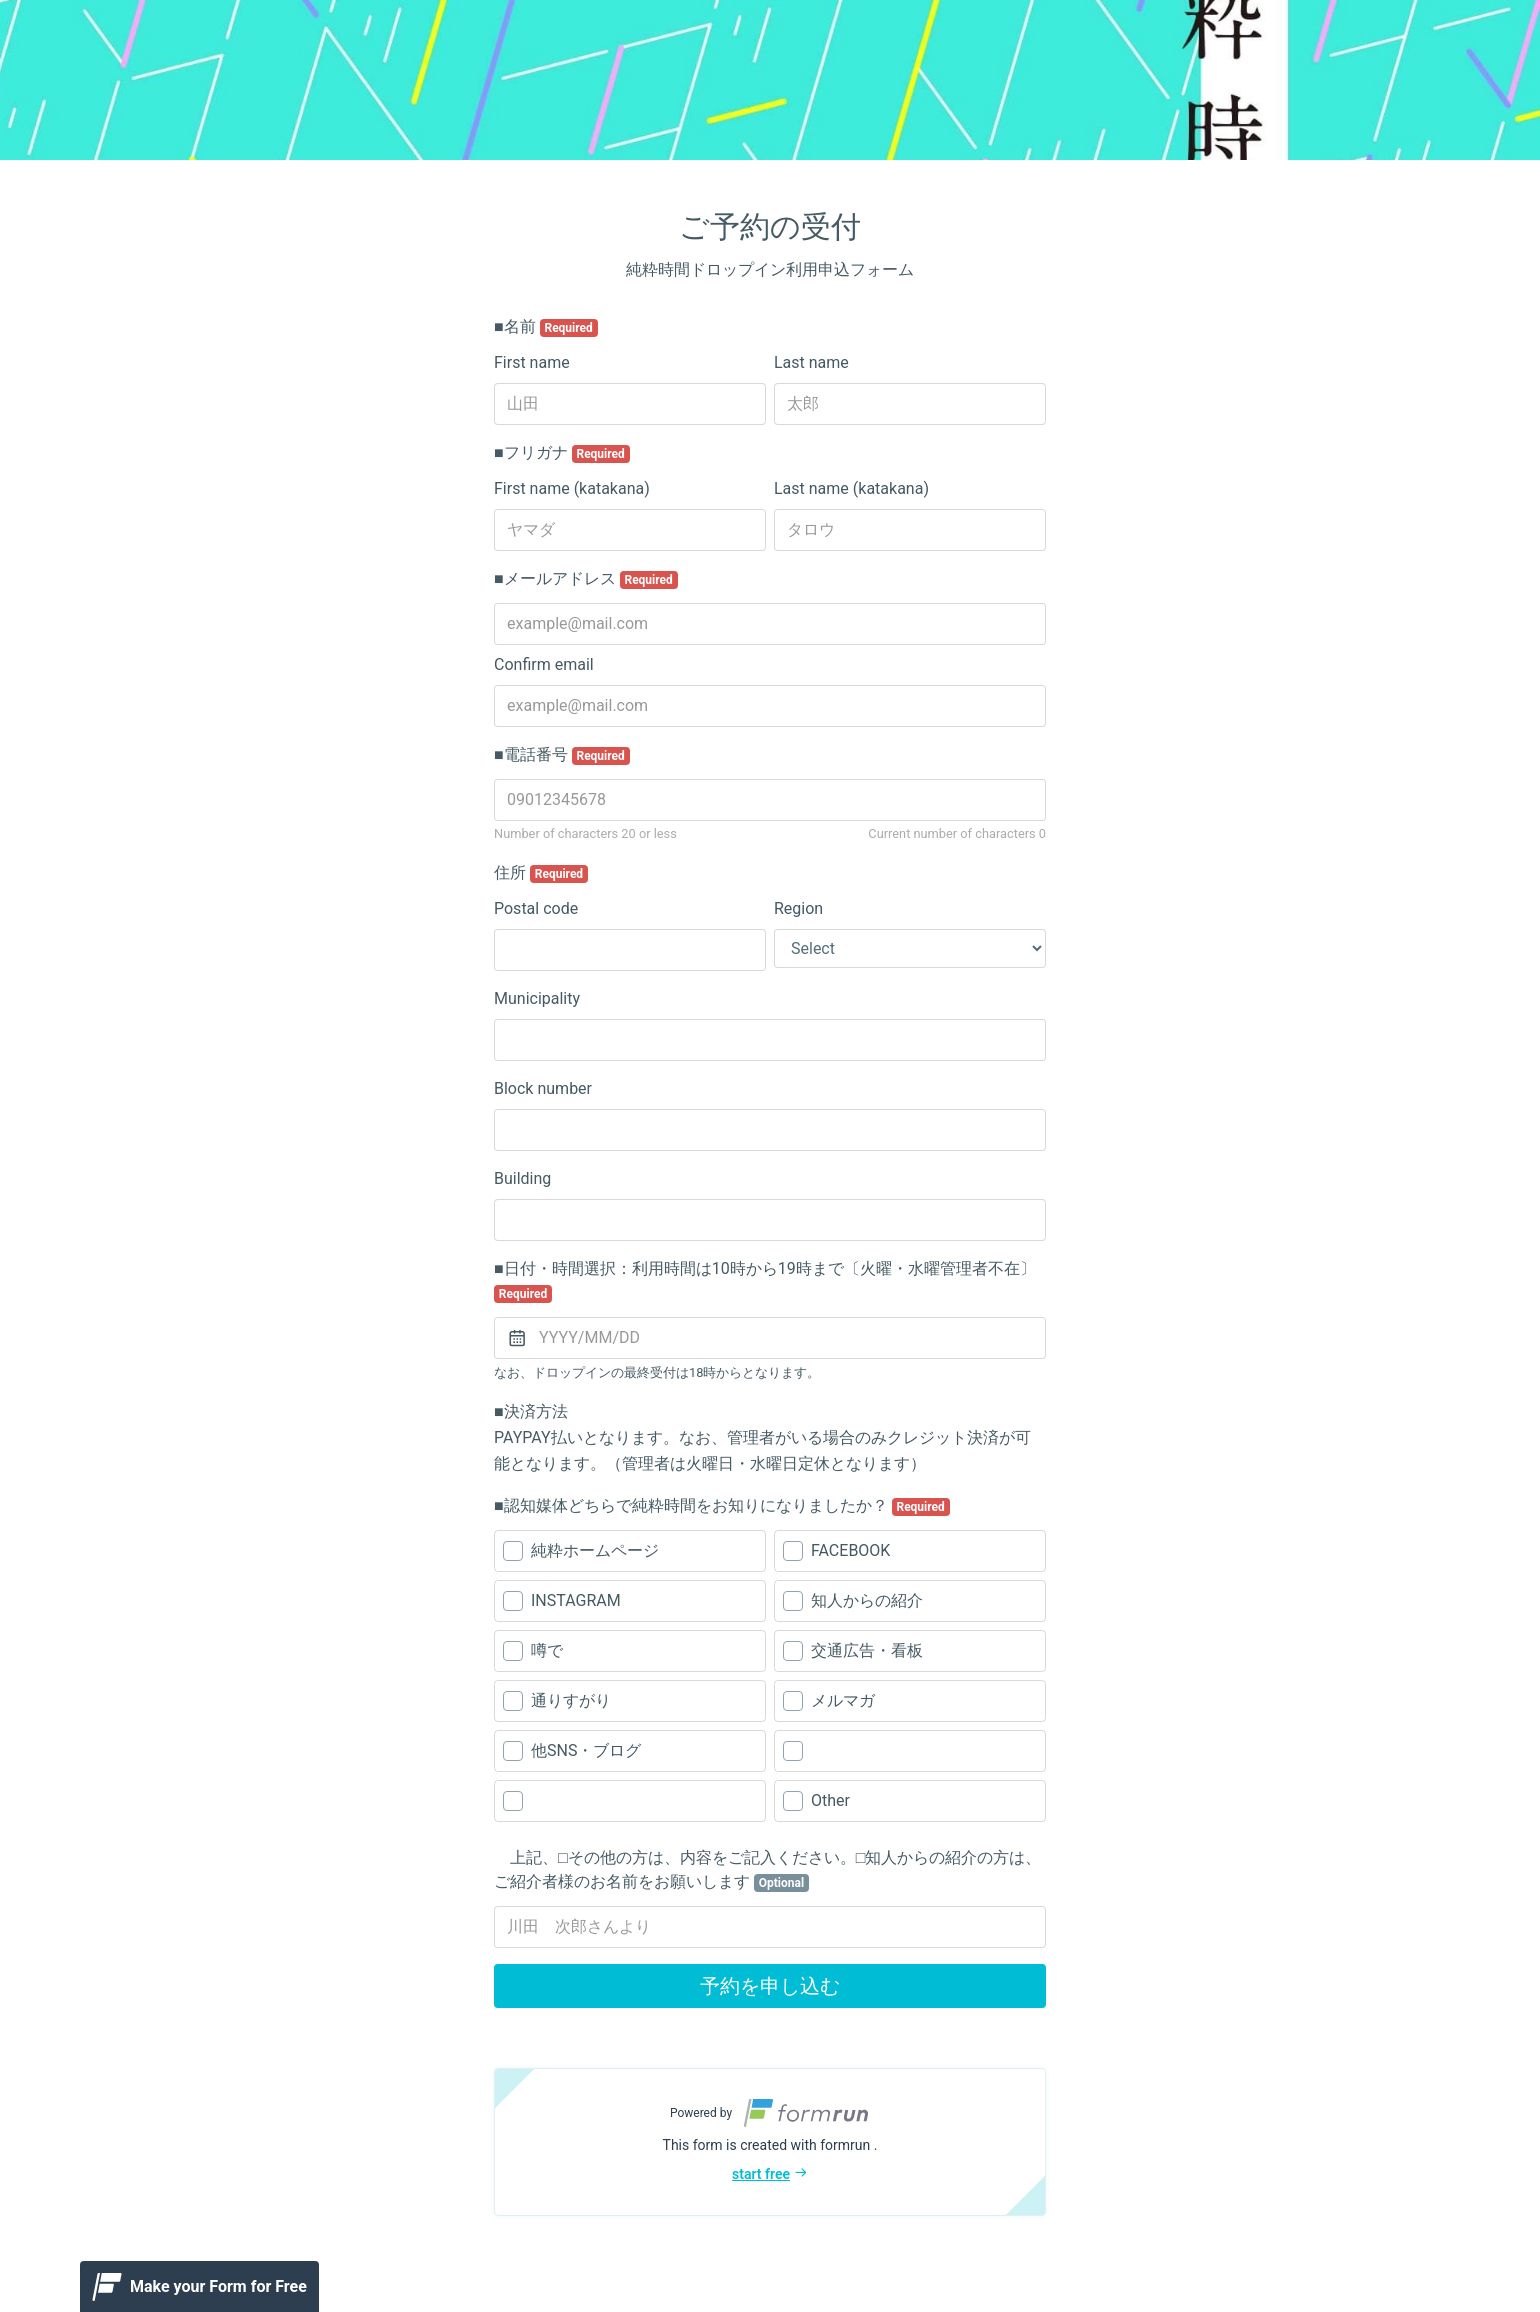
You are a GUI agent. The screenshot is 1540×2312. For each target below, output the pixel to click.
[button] (770, 2142)
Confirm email (544, 664)
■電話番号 (562, 755)
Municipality (537, 998)
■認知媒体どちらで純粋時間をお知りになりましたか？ (722, 1506)
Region (798, 908)
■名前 (546, 327)
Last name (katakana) (851, 488)
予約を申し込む (770, 1986)
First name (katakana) (572, 488)
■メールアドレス (586, 579)
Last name (811, 362)
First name (532, 362)
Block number (543, 1088)
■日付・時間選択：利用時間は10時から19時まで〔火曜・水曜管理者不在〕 (765, 1281)
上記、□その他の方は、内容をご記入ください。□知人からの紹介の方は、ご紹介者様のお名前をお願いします (767, 1870)
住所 (541, 873)
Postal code (536, 908)
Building (522, 1178)
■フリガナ (562, 453)
